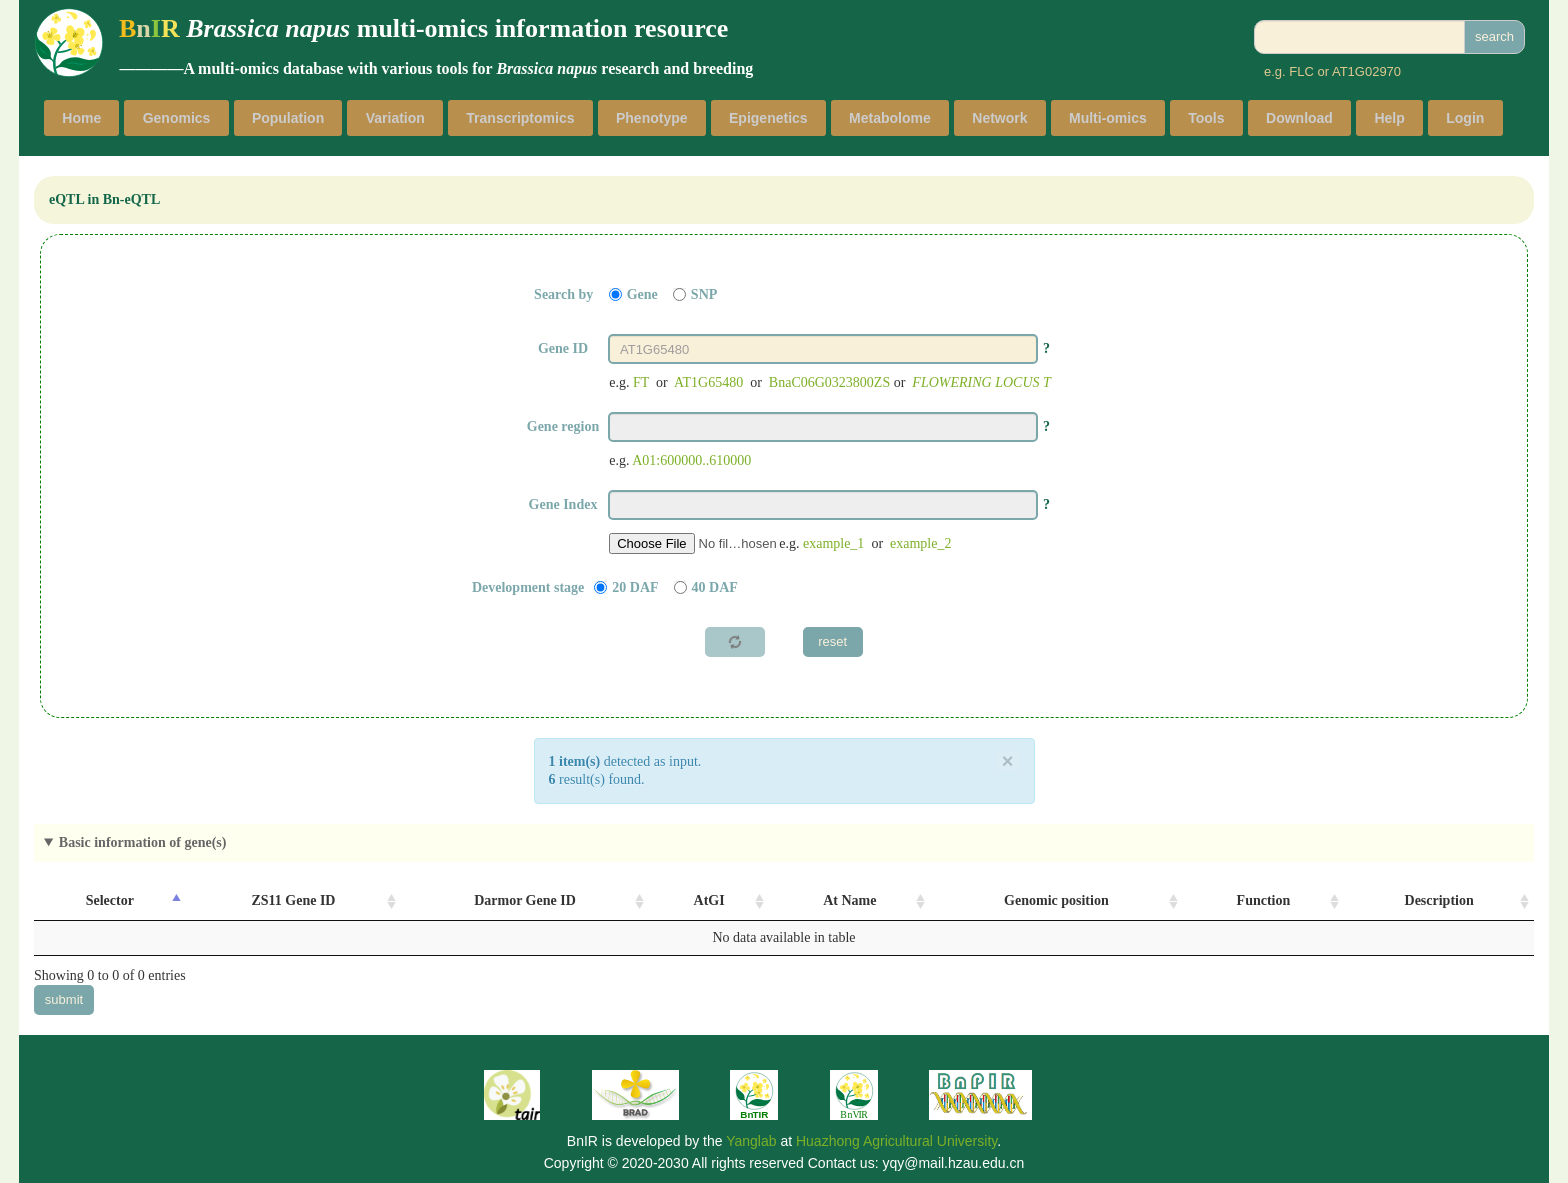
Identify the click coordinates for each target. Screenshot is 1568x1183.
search (1494, 36)
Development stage (528, 587)
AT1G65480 (708, 382)
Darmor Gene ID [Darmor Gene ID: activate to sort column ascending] (525, 900)
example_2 (920, 543)
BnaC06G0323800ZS (829, 382)
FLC (1301, 71)
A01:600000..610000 (691, 460)
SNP (704, 294)
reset (832, 641)
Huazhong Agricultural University (896, 1141)
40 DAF (715, 587)
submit (64, 999)
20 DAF (635, 587)
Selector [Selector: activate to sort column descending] (110, 900)
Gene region (563, 426)
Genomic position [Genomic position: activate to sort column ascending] (1056, 900)
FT (641, 382)
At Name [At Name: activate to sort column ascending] (849, 900)
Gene (642, 294)
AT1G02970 (1366, 71)
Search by (563, 294)
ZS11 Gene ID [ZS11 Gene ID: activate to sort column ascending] (293, 900)
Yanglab (751, 1141)
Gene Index (563, 504)
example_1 (833, 543)
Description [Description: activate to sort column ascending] (1439, 900)
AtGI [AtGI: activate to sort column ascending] (709, 900)
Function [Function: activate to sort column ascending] (1264, 900)
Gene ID (563, 348)
